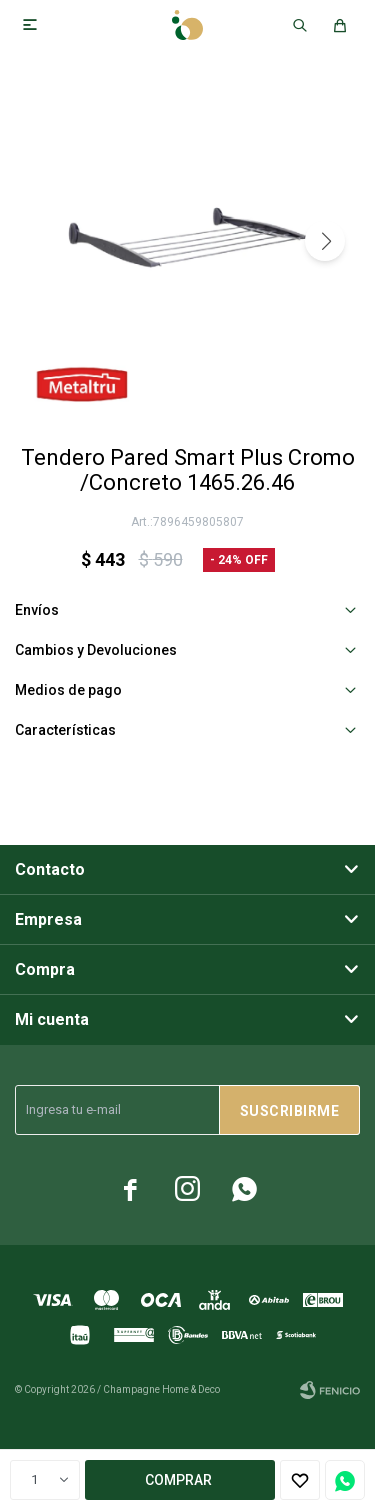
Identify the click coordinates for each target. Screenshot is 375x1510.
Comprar (178, 1480)
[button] (325, 241)
